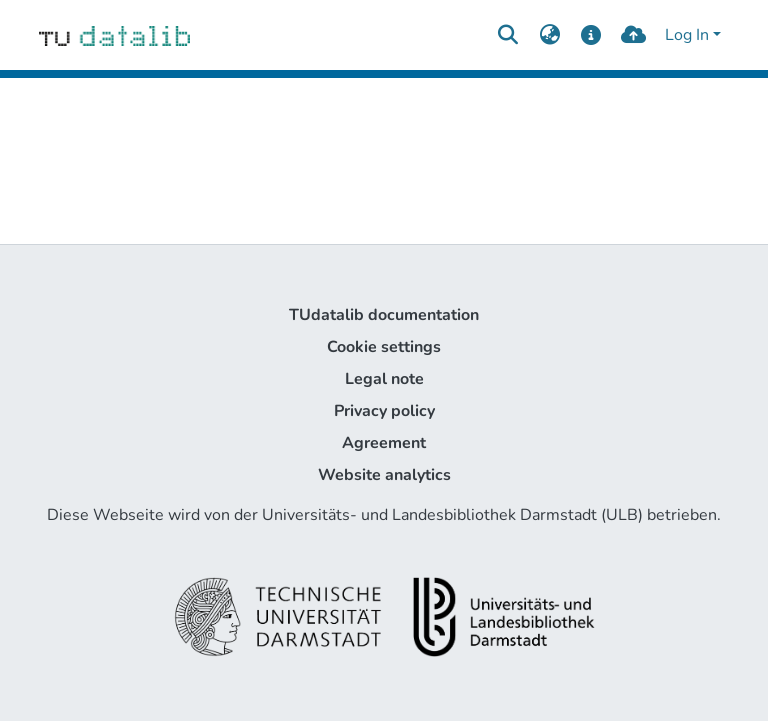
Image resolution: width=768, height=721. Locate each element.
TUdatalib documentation (384, 315)
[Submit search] (507, 35)
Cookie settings (384, 347)
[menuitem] (549, 35)
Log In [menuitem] (687, 35)
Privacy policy (384, 411)
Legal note (384, 379)
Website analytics (384, 475)
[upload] (633, 35)
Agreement (384, 443)
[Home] (114, 35)
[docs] (591, 35)
